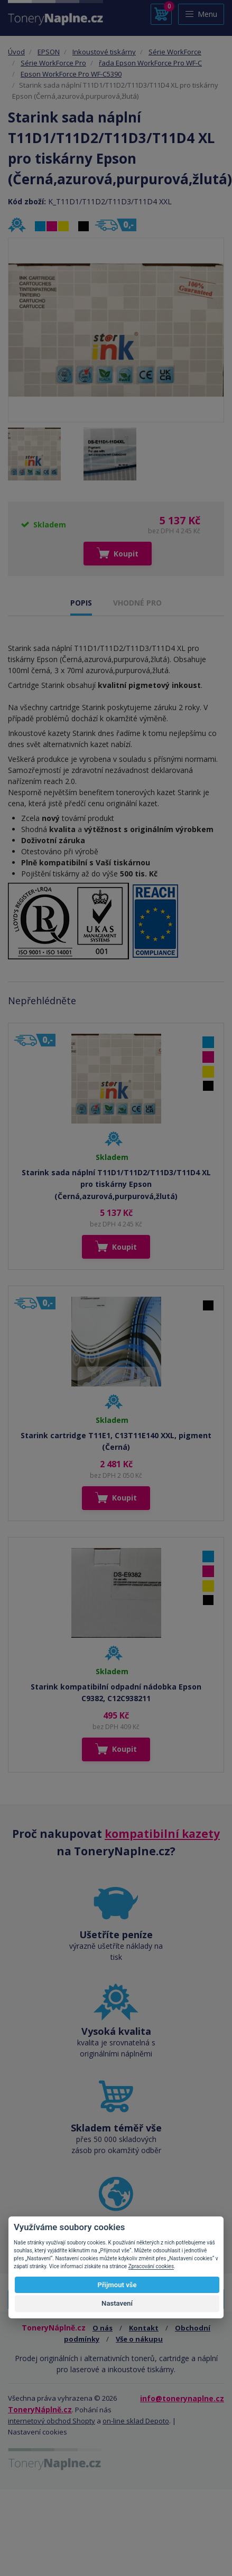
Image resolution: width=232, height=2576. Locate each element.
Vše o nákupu (139, 2339)
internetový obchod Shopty (51, 2421)
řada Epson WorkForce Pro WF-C (150, 63)
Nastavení (117, 2303)
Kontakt (144, 2328)
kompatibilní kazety (162, 1833)
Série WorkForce (175, 51)
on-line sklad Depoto (136, 2421)
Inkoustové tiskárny (104, 51)
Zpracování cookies (151, 2266)
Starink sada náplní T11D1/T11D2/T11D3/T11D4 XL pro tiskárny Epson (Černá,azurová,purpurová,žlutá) (116, 1184)
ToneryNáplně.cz (40, 2409)
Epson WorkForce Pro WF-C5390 (71, 74)
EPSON (49, 51)
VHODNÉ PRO (137, 603)
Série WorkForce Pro (53, 63)
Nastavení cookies (37, 2432)
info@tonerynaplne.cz (182, 2398)
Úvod (16, 51)
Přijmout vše (116, 2285)
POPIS (81, 603)
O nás (102, 2328)
